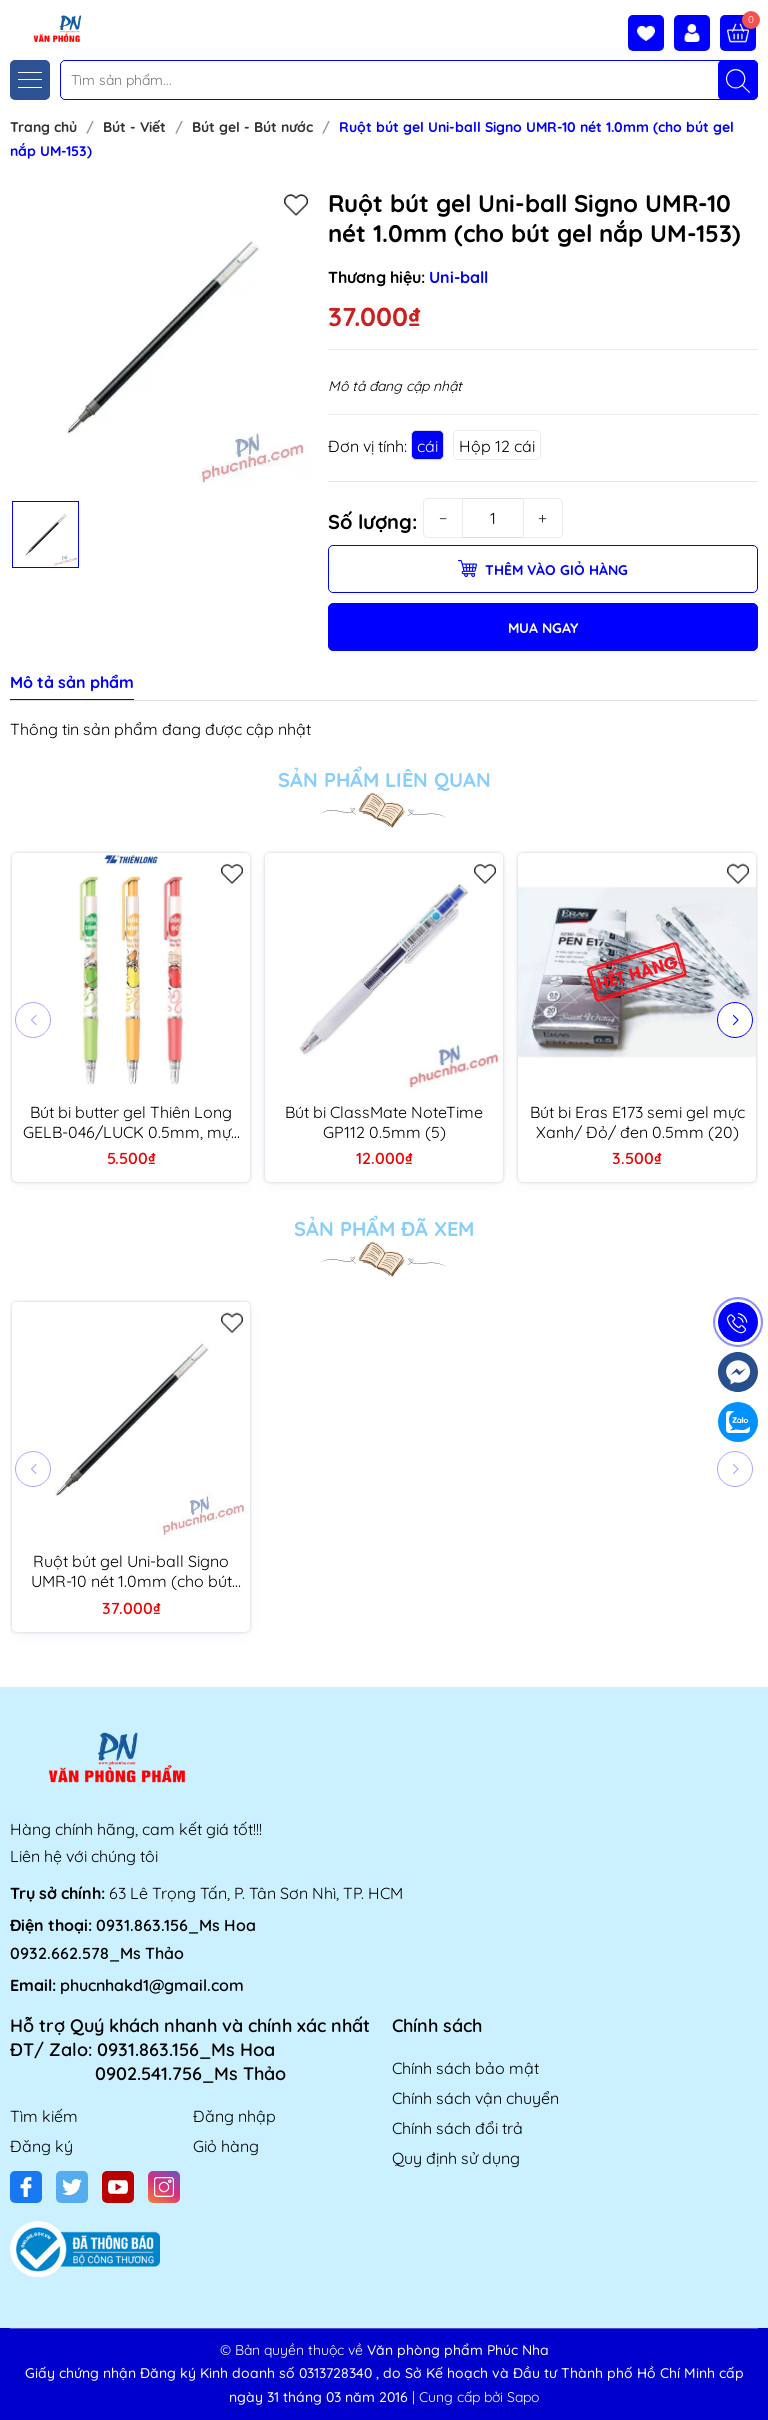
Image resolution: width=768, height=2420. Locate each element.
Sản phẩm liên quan (384, 780)
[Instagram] (164, 2187)
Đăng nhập (234, 2116)
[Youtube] (118, 2187)
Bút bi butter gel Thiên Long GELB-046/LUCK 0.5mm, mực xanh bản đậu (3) (131, 1122)
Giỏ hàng (226, 2146)
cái (427, 446)
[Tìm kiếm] (738, 80)
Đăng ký (41, 2146)
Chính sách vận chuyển (475, 2098)
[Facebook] (26, 2187)
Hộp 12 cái (497, 446)
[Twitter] (72, 2187)
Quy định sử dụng (456, 2158)
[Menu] (30, 80)
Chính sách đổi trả (457, 2128)
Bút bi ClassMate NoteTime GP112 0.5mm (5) (384, 1122)
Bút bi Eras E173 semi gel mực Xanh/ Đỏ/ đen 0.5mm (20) (637, 1122)
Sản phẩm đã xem (384, 1229)
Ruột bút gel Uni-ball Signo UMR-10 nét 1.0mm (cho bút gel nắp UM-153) (131, 1571)
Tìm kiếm (44, 2116)
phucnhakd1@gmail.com (152, 1985)
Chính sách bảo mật (465, 2068)
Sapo (523, 2397)
